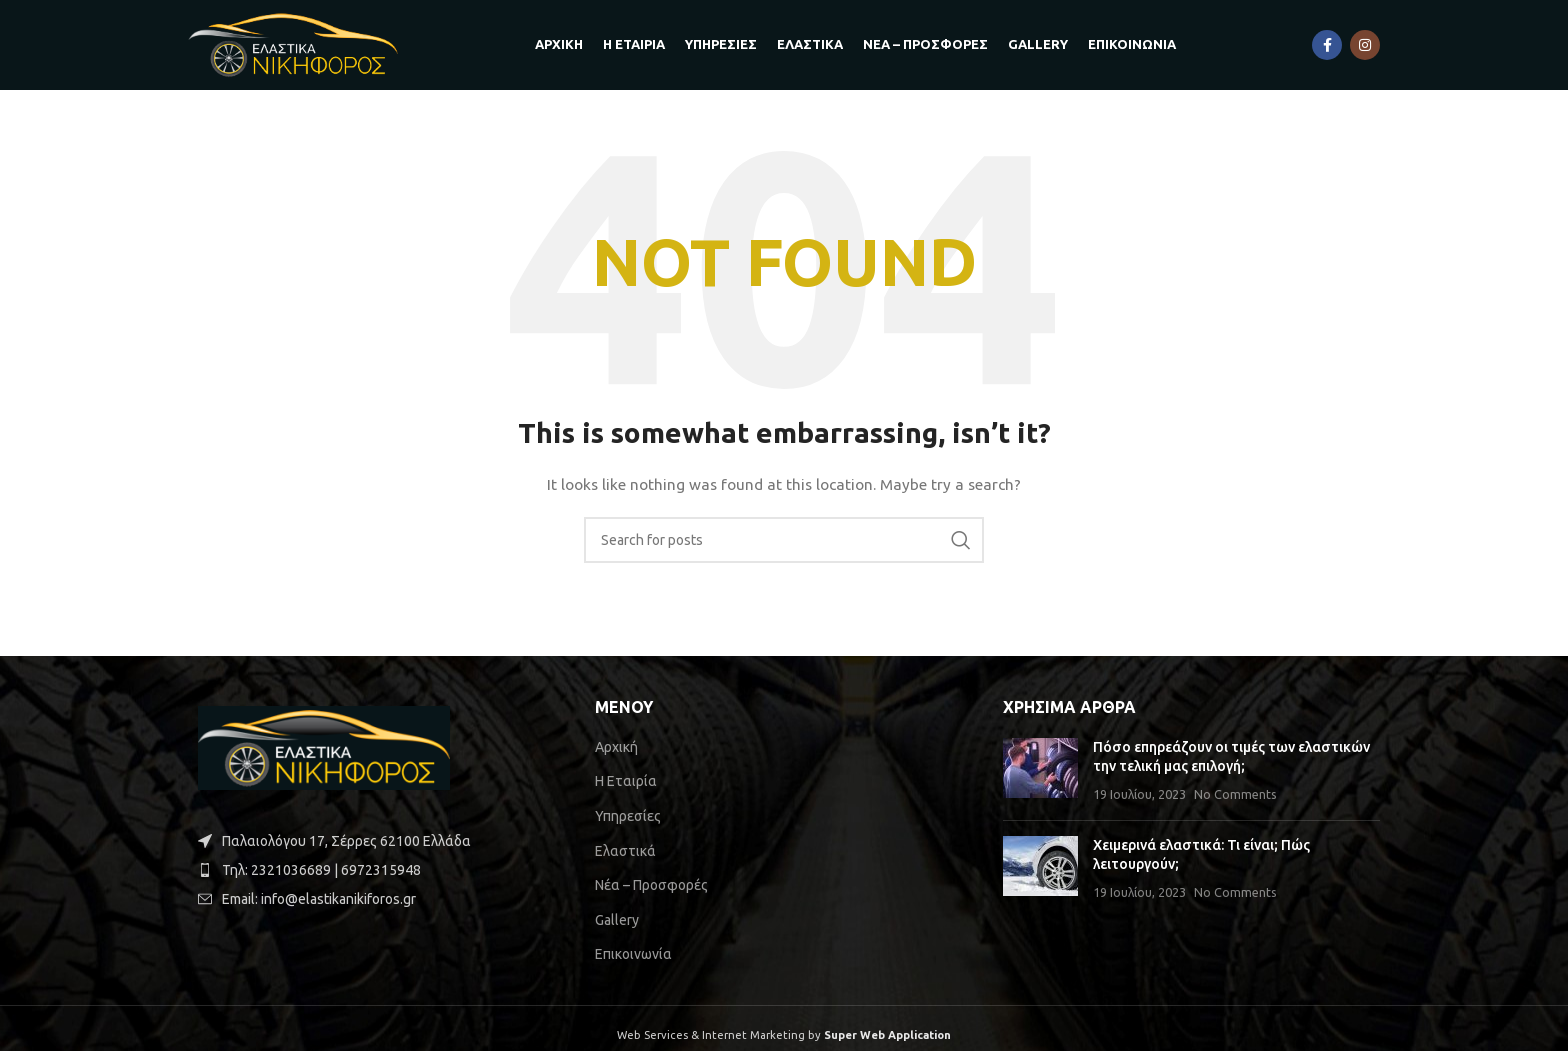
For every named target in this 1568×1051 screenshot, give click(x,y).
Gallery (617, 920)
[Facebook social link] (1327, 45)
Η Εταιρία (626, 781)
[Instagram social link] (1365, 45)
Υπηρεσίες (628, 816)
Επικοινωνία (633, 954)
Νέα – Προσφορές (651, 885)
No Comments (1235, 794)
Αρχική (616, 747)
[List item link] (376, 870)
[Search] (784, 540)
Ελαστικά (625, 851)
